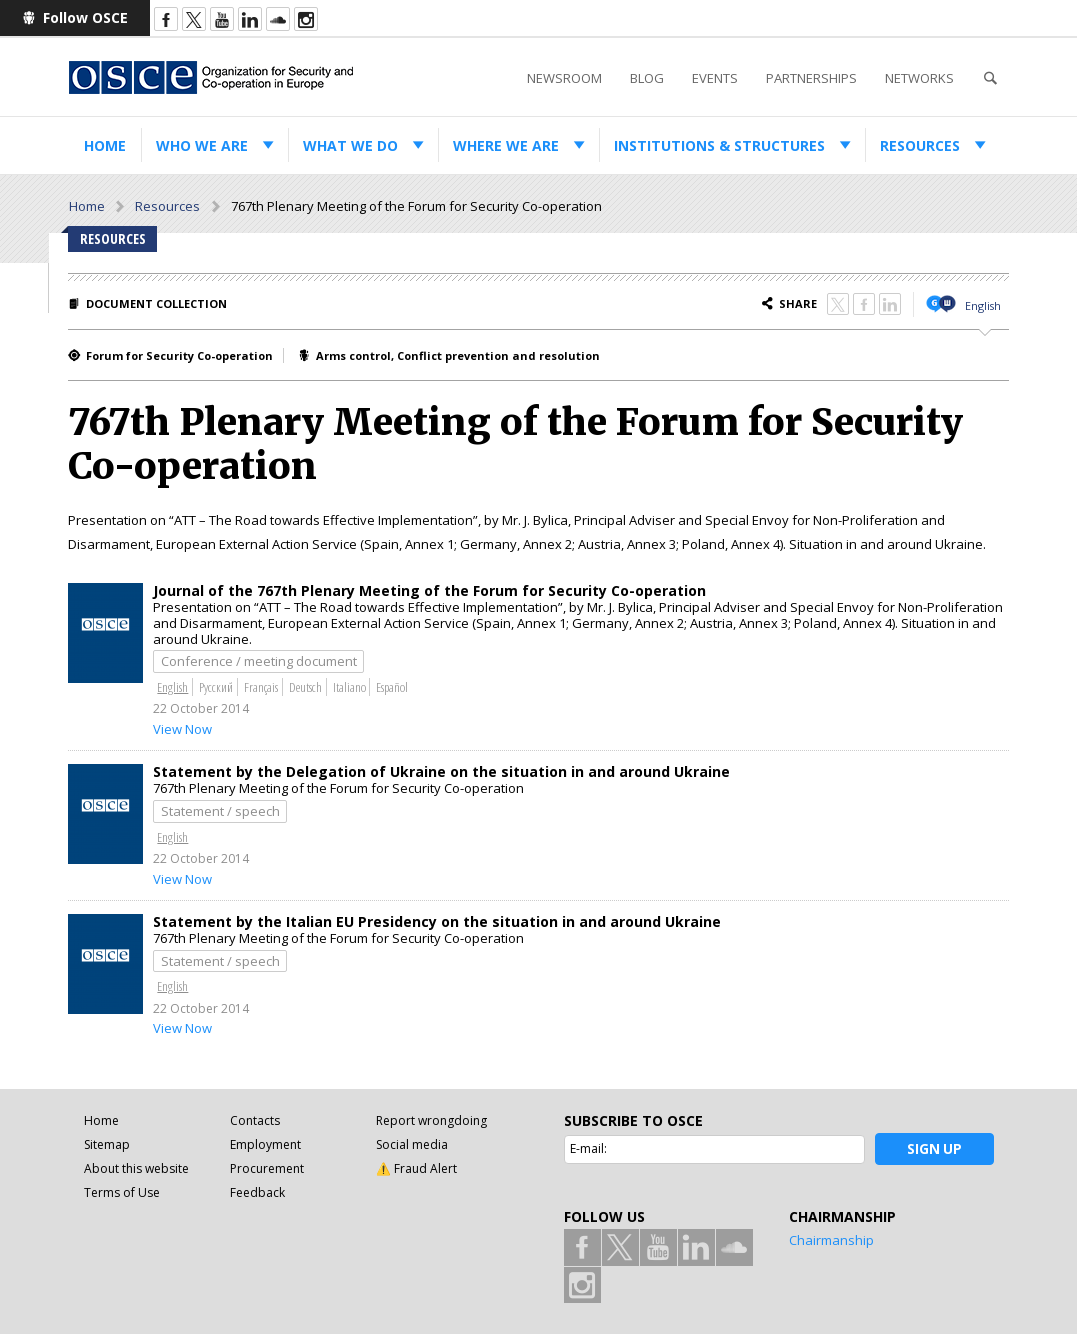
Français (261, 687)
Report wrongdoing (431, 1120)
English (983, 305)
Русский (216, 687)
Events (715, 78)
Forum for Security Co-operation (179, 355)
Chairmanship (831, 1240)
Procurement (267, 1168)
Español (392, 687)
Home (105, 145)
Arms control (353, 355)
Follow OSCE (85, 17)
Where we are (506, 145)
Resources (920, 145)
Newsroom (564, 78)
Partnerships (811, 78)
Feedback (257, 1192)
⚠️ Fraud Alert (416, 1168)
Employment (265, 1144)
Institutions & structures (719, 145)
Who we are (202, 145)
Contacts (255, 1120)
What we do (350, 145)
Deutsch (305, 687)
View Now (182, 729)
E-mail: (588, 1148)
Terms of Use (122, 1192)
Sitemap (107, 1144)
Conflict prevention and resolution (498, 355)
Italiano (349, 687)
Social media (412, 1144)
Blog (647, 78)
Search (990, 78)
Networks (919, 78)
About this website (136, 1168)
